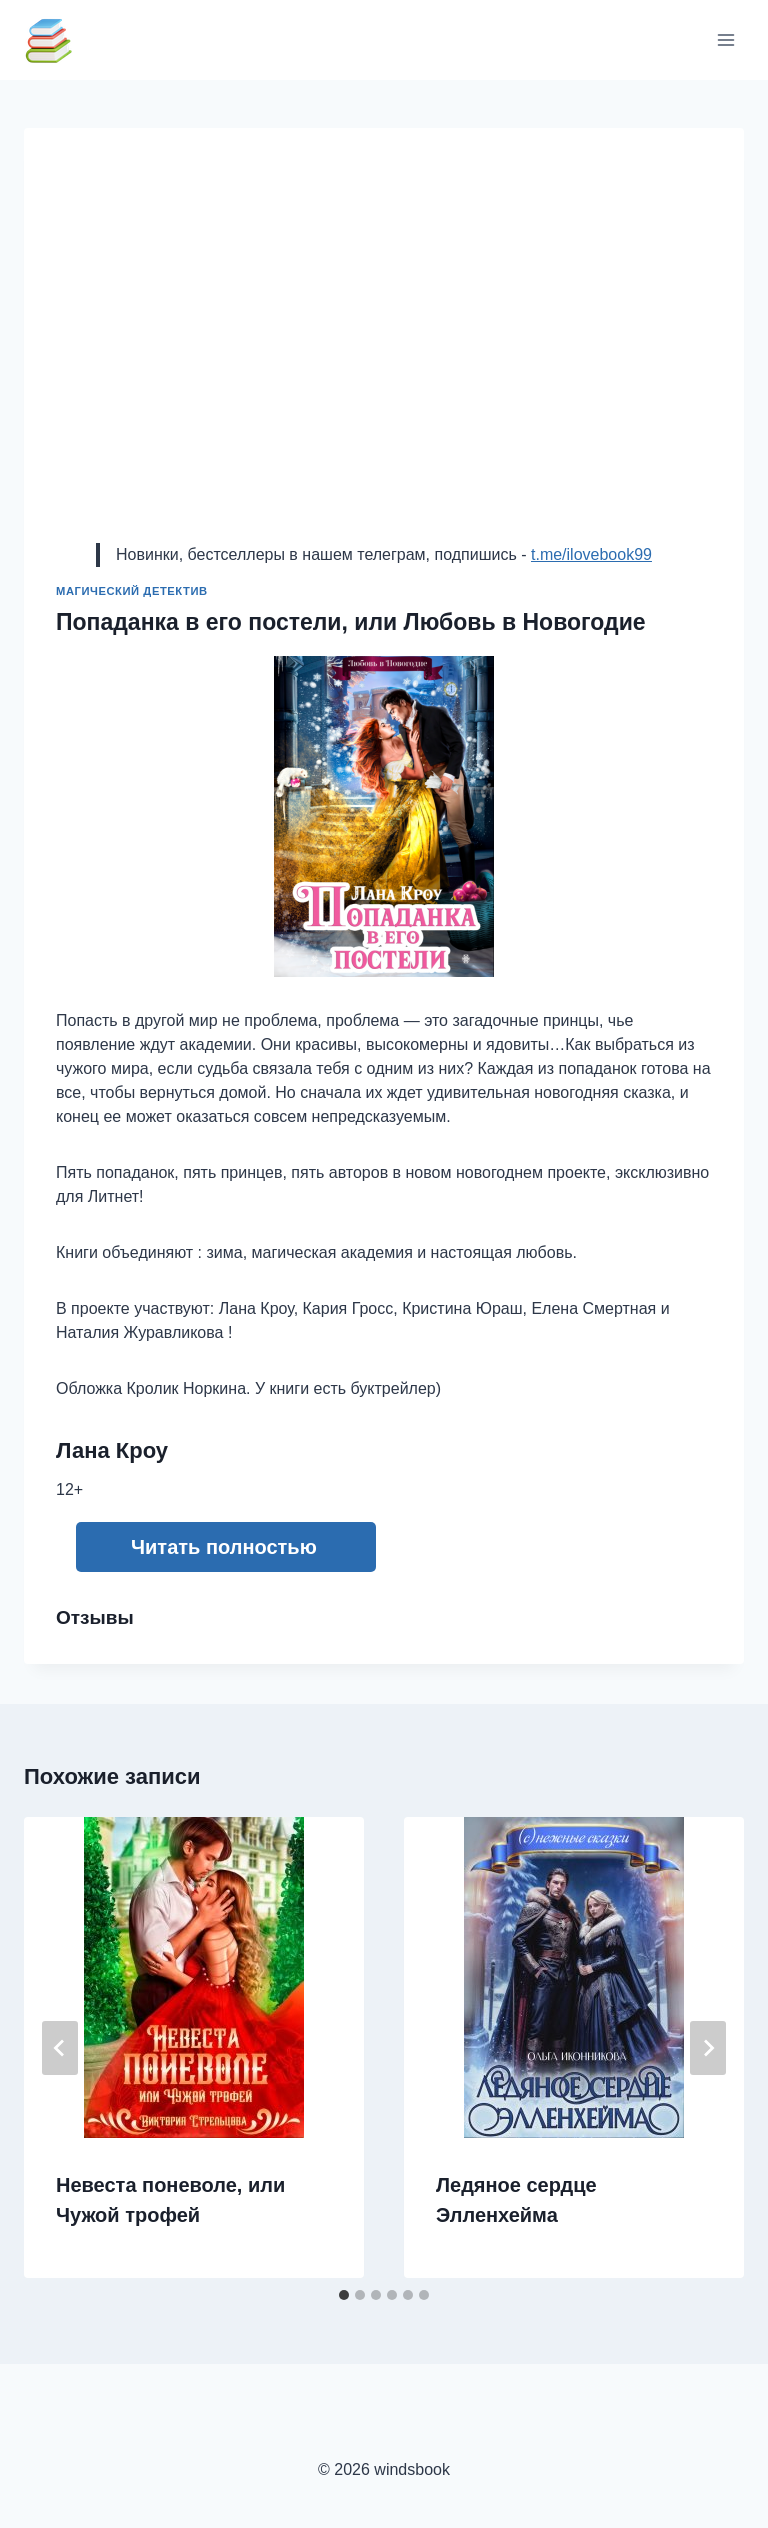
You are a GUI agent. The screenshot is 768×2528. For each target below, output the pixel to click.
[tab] (344, 2295)
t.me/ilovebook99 (591, 554)
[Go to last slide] (60, 2048)
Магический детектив (132, 591)
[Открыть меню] (725, 39)
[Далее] (708, 2048)
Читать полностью (224, 1547)
